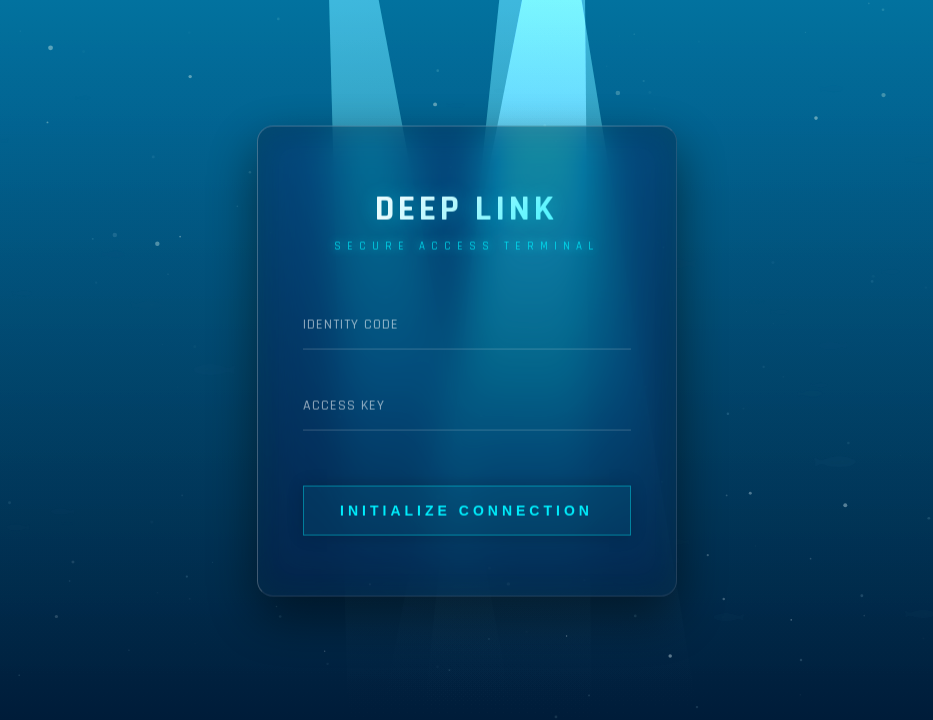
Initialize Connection (466, 510)
